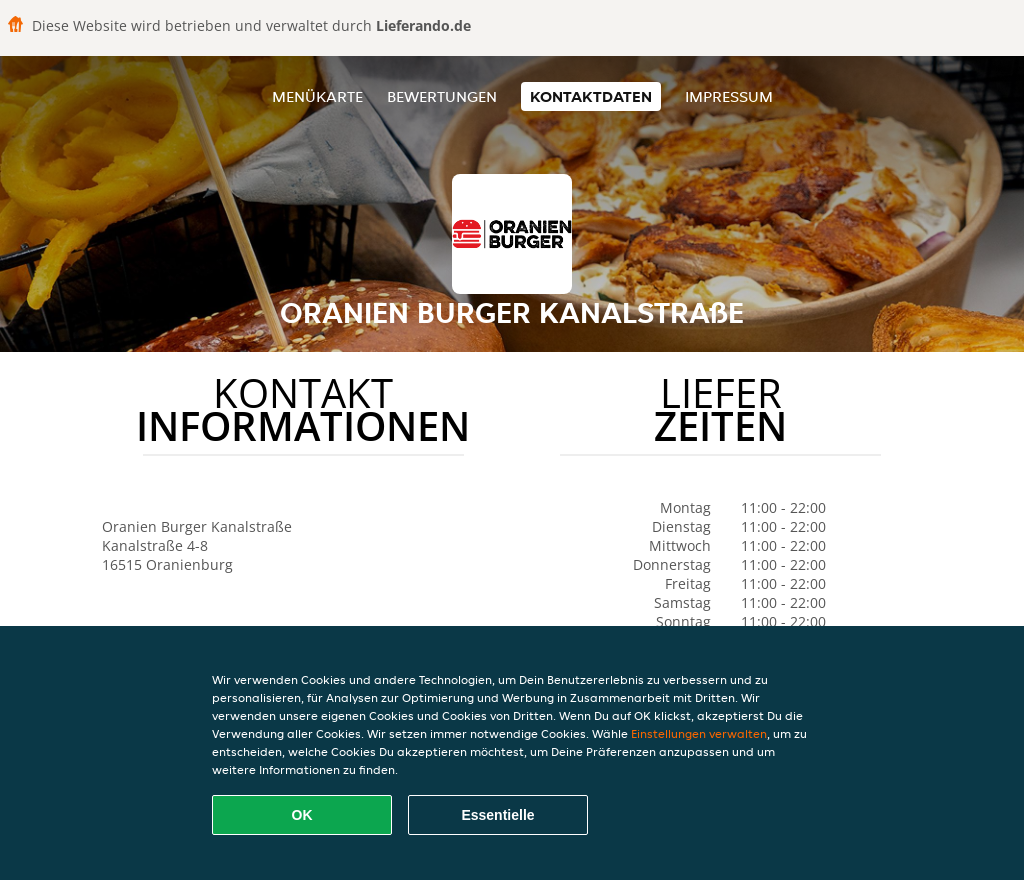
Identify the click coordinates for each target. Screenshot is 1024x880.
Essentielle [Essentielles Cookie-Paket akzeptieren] (497, 815)
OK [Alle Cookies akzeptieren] (302, 815)
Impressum (729, 96)
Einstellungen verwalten (699, 733)
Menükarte (317, 96)
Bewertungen (442, 96)
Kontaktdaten (591, 96)
